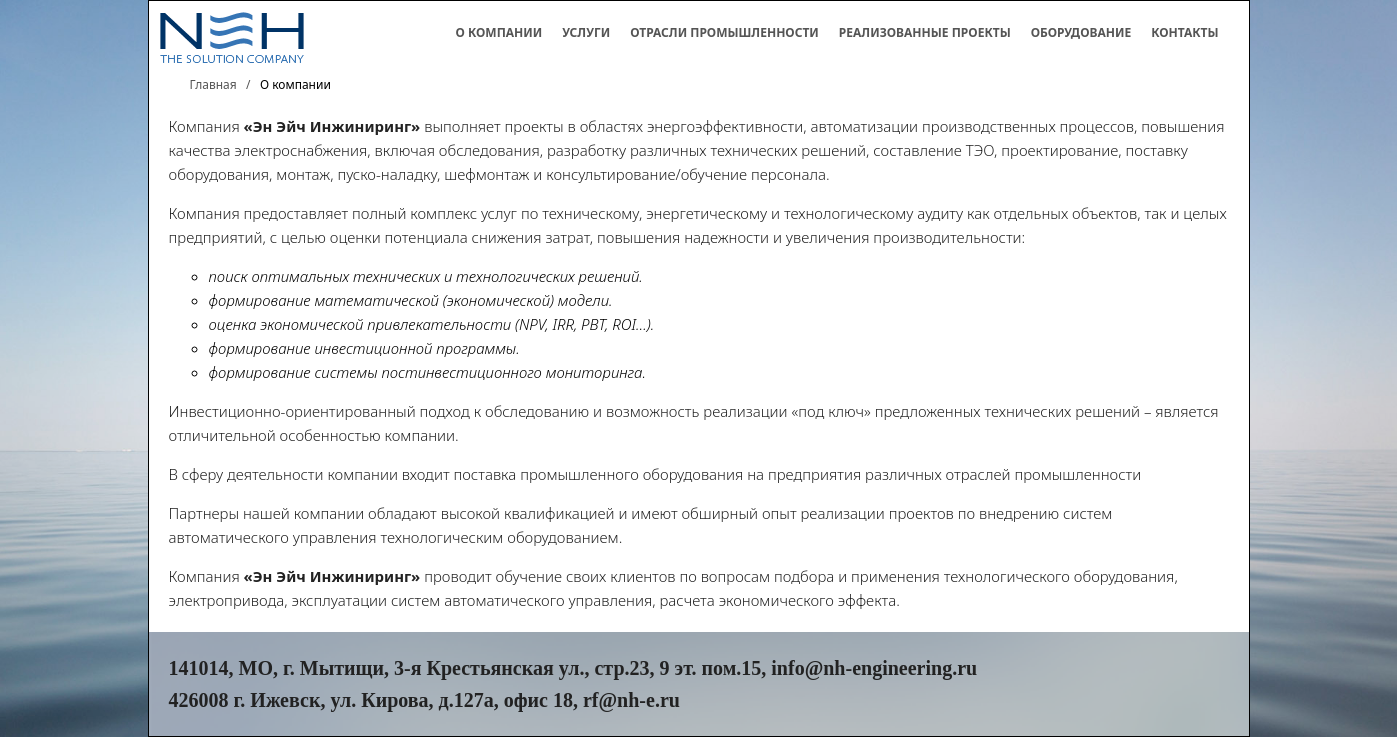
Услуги (586, 32)
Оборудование (1081, 32)
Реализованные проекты (925, 32)
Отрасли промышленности (724, 32)
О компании (499, 32)
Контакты (1184, 32)
